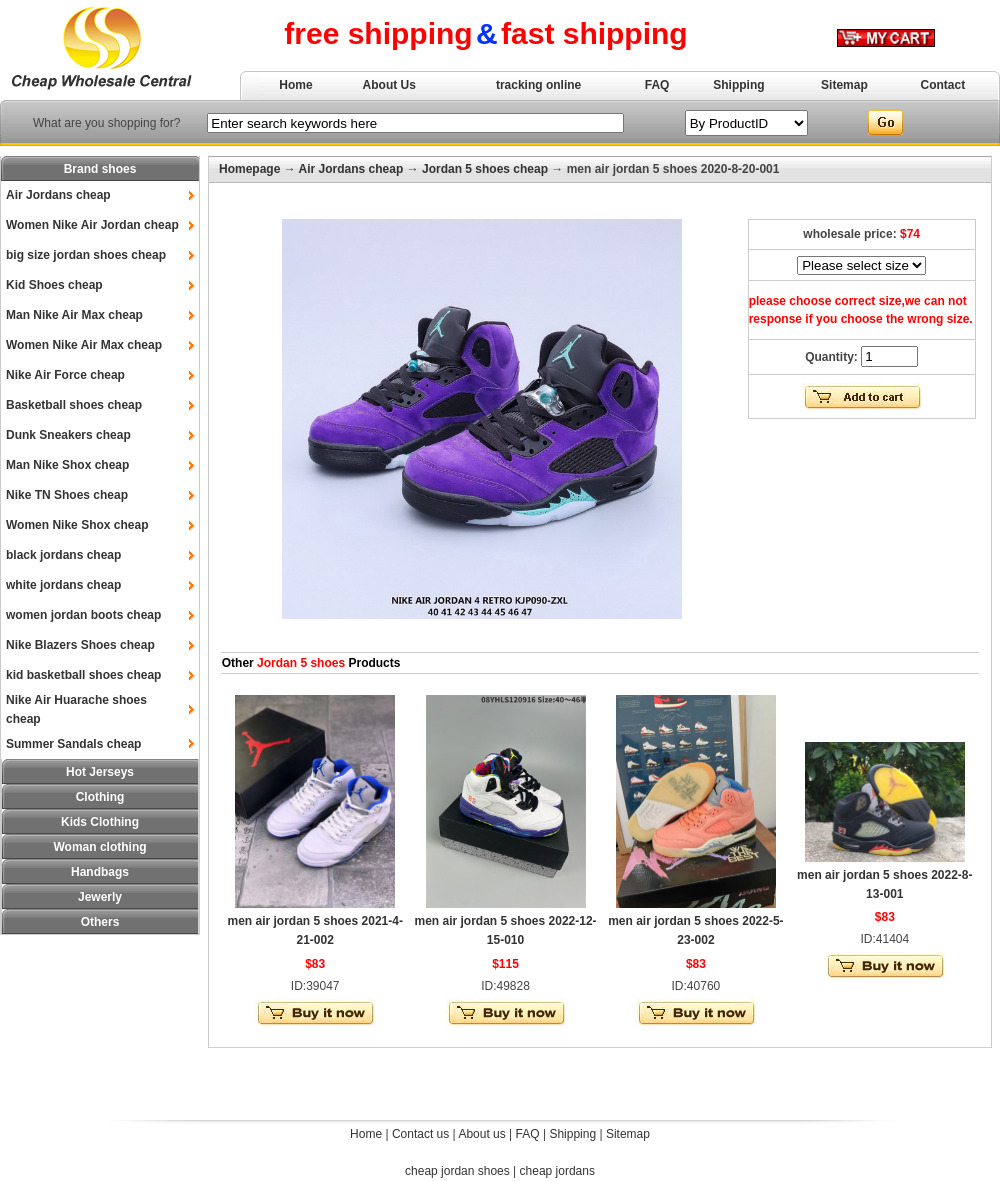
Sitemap (844, 85)
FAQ (657, 85)
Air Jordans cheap (58, 195)
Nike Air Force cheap (65, 375)
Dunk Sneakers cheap (68, 435)
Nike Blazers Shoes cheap (80, 645)
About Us (389, 85)
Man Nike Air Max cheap (74, 315)
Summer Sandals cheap (73, 744)
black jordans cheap (63, 555)
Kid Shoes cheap (54, 285)
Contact (943, 85)
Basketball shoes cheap (74, 405)
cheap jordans (557, 1171)
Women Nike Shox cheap (77, 525)
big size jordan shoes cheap (86, 255)
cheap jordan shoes (457, 1171)
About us (481, 1134)
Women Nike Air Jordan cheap (92, 225)
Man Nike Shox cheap (67, 465)
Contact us (420, 1134)
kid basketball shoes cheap (83, 675)
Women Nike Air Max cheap (84, 345)
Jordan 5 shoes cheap (485, 169)
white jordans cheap (63, 585)
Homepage (249, 169)
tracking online (538, 85)
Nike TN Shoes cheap (67, 495)
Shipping (738, 85)
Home (295, 85)
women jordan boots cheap (83, 615)
